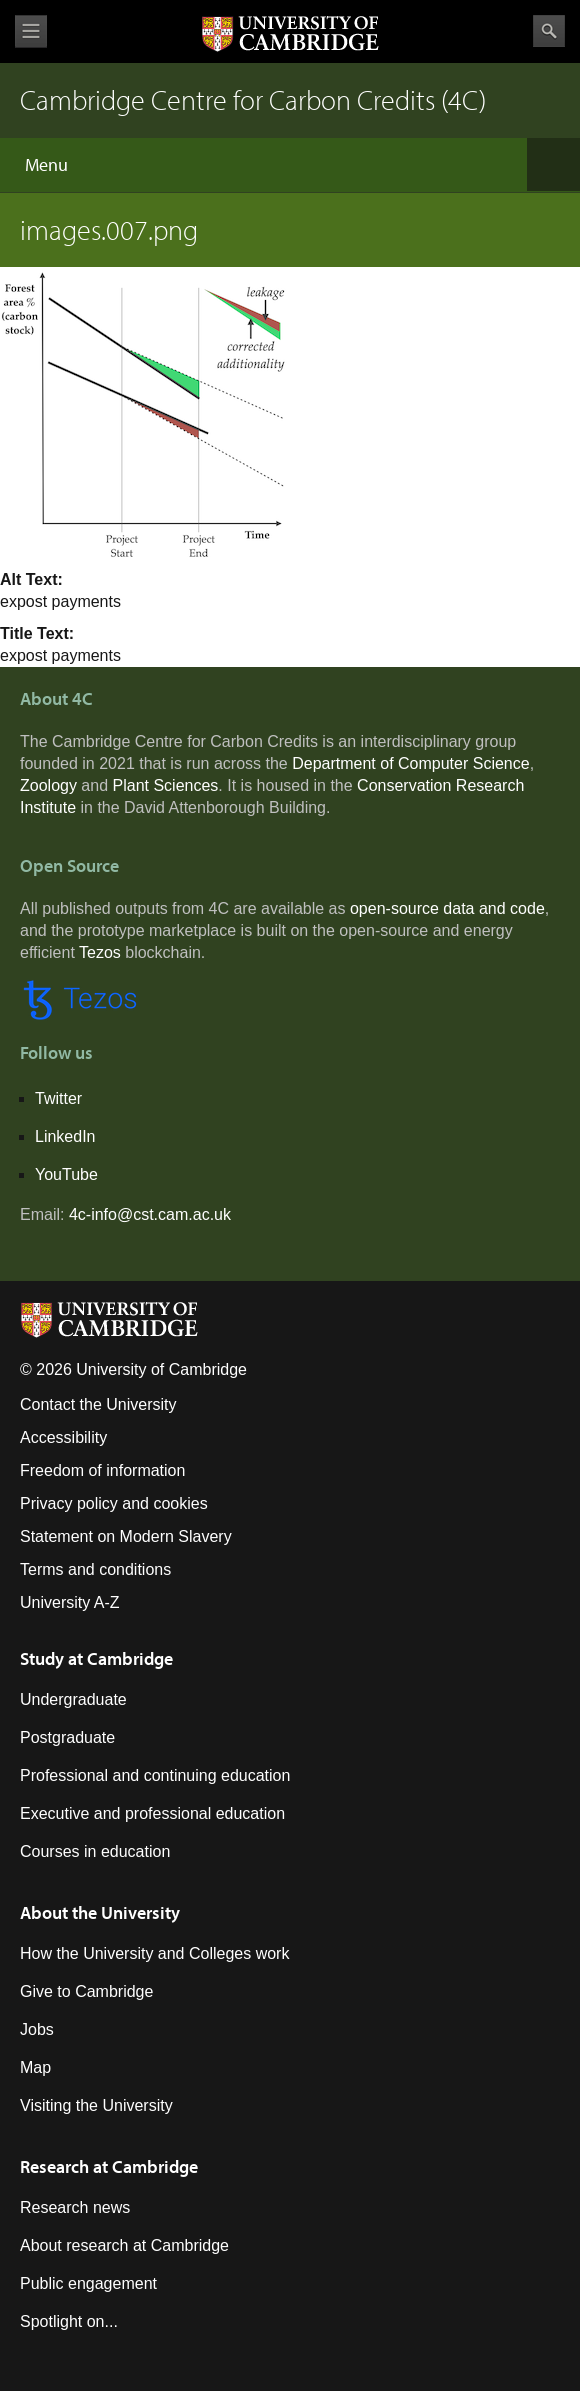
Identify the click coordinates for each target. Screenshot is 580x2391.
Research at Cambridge (109, 2166)
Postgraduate (67, 1737)
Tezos (100, 952)
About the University (100, 1912)
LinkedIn (65, 1136)
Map (35, 2067)
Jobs (37, 2029)
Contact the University (98, 1404)
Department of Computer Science (410, 763)
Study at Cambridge (96, 1658)
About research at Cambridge (124, 2245)
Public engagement (88, 2283)
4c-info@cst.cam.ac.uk (150, 1214)
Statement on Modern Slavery (126, 1536)
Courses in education (95, 1851)
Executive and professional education (152, 1813)
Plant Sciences (166, 785)
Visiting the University (96, 2105)
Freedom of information (102, 1470)
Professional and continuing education (155, 1775)
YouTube (66, 1174)
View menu (31, 31)
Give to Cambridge (86, 1991)
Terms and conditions (95, 1569)
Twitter (58, 1098)
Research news (75, 2207)
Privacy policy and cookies (114, 1503)
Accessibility (63, 1437)
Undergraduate (73, 1699)
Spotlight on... (69, 2321)
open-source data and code (447, 908)
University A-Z (70, 1602)
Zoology (48, 785)
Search (549, 31)
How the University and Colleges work (154, 1953)
